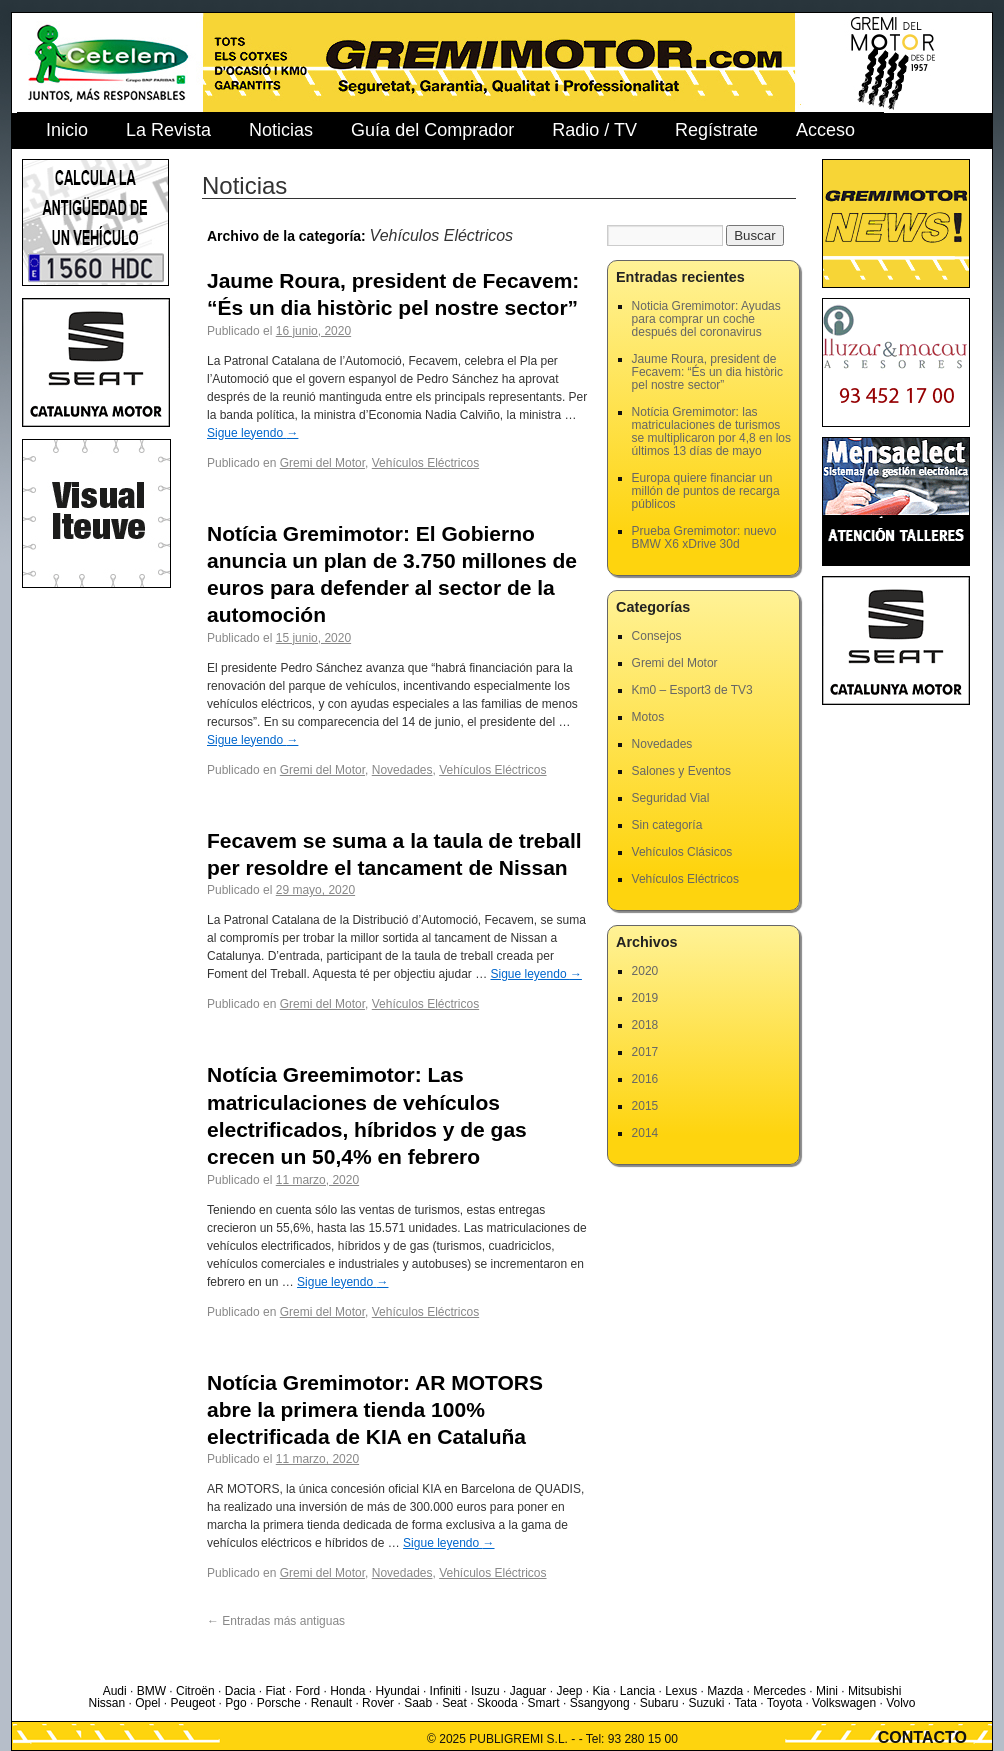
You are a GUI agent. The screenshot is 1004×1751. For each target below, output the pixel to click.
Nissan (106, 1703)
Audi (115, 1691)
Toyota (784, 1703)
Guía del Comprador (432, 130)
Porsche (279, 1703)
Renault (331, 1703)
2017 (645, 1052)
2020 (645, 971)
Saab (418, 1703)
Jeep (569, 1691)
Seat (454, 1703)
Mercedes (779, 1691)
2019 (645, 998)
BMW (151, 1691)
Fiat (275, 1691)
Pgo (235, 1703)
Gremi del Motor (322, 463)
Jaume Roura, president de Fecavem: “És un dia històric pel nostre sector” (707, 372)
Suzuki (706, 1703)
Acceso (825, 130)
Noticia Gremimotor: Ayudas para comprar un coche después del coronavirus (706, 319)
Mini (827, 1691)
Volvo (900, 1703)
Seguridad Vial (671, 798)
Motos (648, 717)
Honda (347, 1691)
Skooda (497, 1703)
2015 (645, 1106)
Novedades (402, 770)
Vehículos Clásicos (682, 852)
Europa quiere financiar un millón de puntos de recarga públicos (706, 491)
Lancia (637, 1691)
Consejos (657, 636)
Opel (147, 1703)
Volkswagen (844, 1703)
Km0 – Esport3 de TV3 (692, 690)
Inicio (67, 130)
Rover (378, 1703)
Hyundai (398, 1691)
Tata (745, 1703)
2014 (645, 1133)
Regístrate (716, 130)
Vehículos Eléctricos (425, 463)
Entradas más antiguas (276, 1621)
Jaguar (528, 1691)
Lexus (681, 1691)
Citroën (195, 1691)
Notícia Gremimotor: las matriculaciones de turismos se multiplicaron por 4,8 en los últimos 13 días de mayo (711, 431)
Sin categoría (667, 825)
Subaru (659, 1703)
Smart (544, 1703)
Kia (600, 1691)
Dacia (240, 1691)
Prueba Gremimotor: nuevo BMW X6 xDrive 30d (704, 537)
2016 (645, 1079)
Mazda (725, 1691)
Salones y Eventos (681, 771)
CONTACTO (922, 1737)
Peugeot (193, 1703)
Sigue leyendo (252, 433)
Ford (307, 1691)
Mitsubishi (874, 1691)
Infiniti (445, 1691)
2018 (645, 1025)
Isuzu (485, 1691)
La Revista (168, 130)
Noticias (281, 130)
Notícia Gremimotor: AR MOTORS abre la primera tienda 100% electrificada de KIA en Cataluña (375, 1410)
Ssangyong (600, 1703)
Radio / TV (594, 130)
